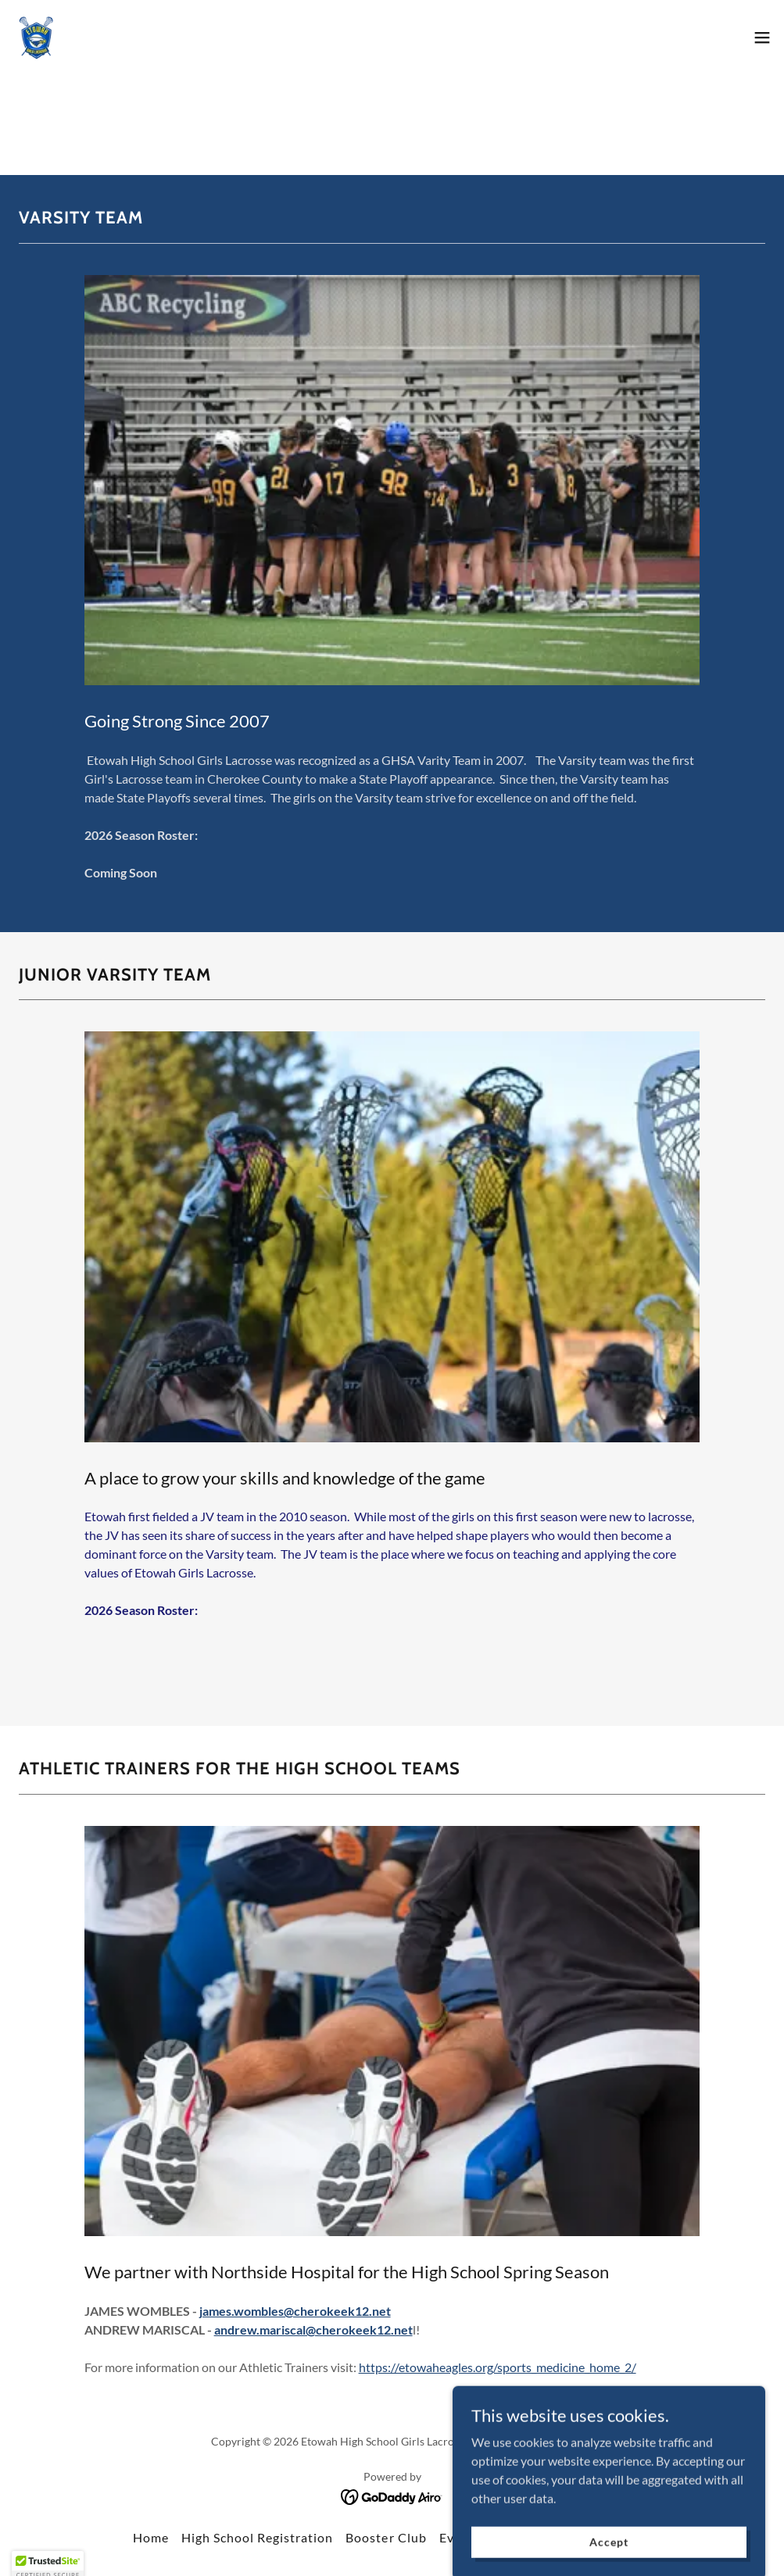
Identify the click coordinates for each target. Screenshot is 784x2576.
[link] (37, 37)
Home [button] (151, 2537)
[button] (762, 37)
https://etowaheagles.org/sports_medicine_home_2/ (497, 2367)
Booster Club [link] (385, 2537)
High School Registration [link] (257, 2537)
